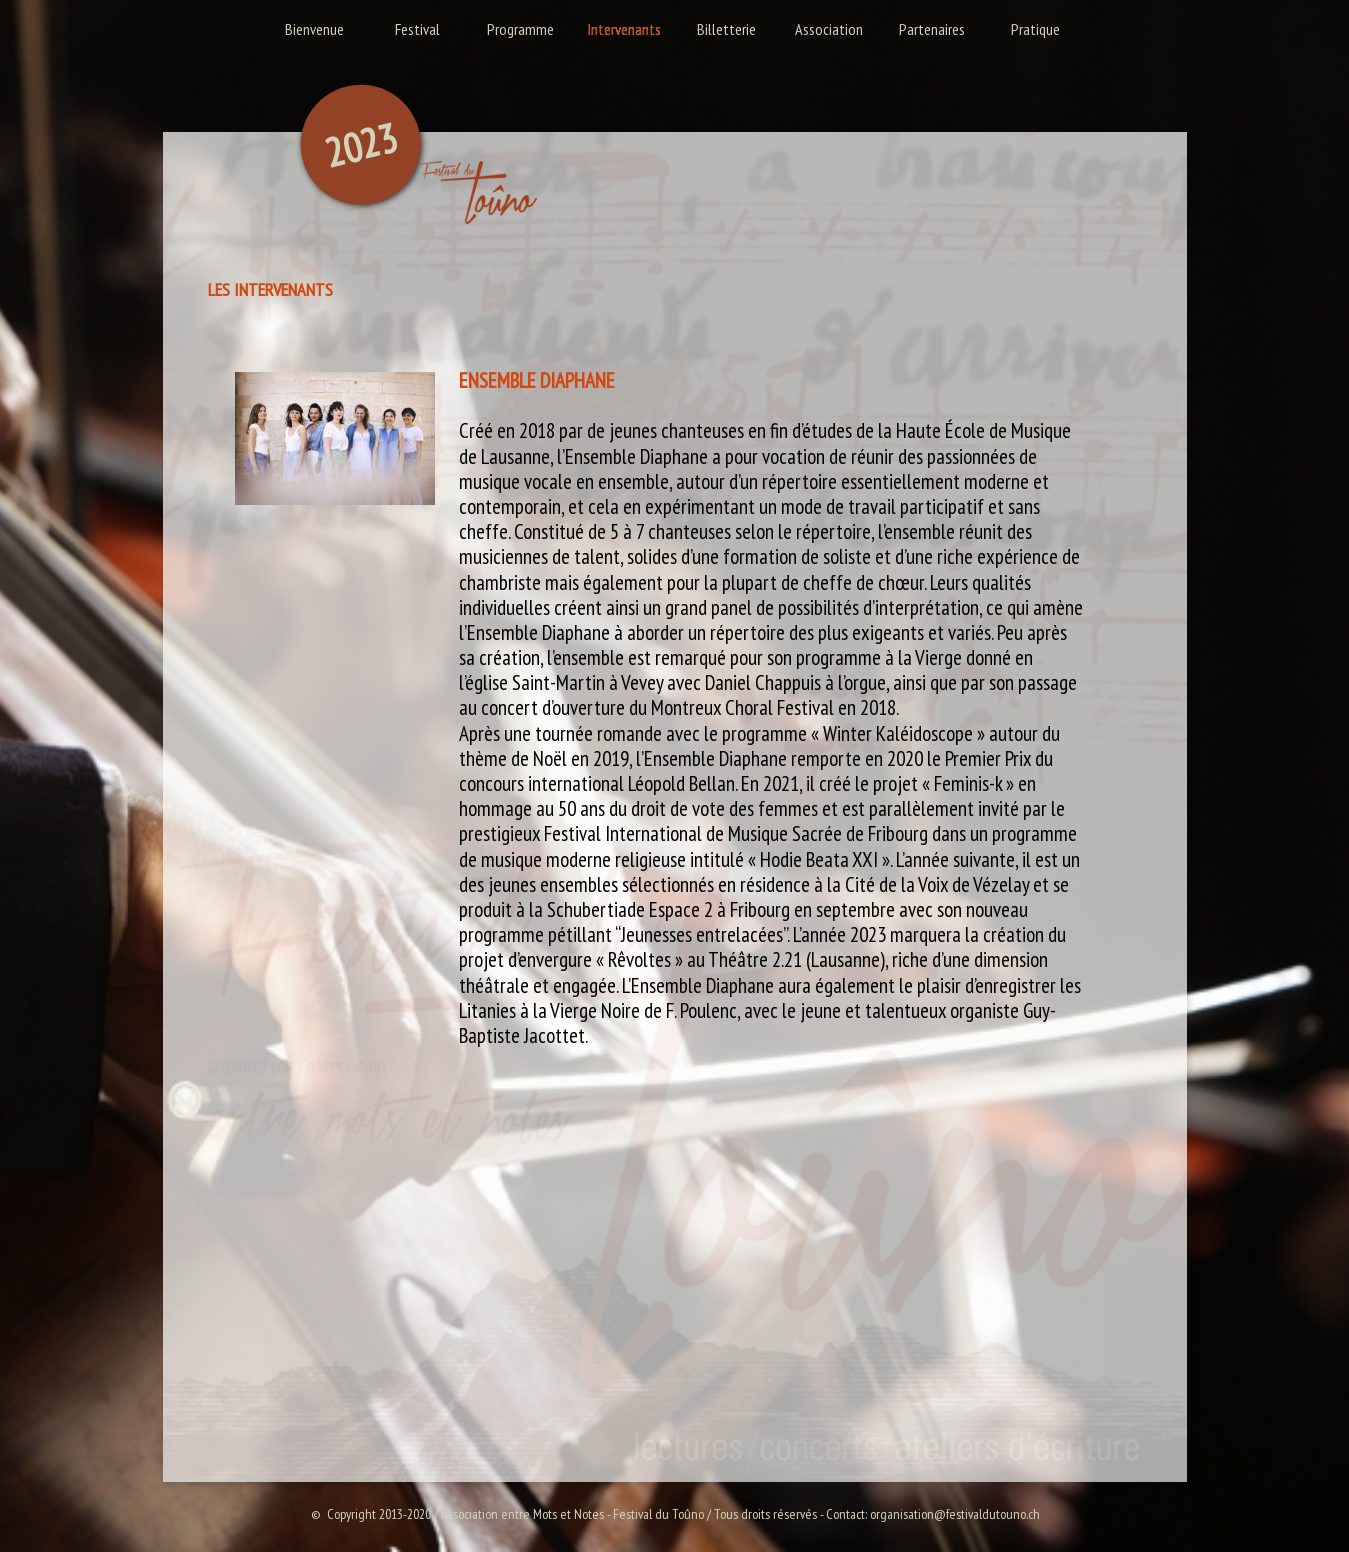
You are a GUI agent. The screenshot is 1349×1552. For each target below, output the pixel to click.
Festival (417, 29)
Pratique (1035, 29)
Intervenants (624, 29)
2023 (360, 145)
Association (829, 29)
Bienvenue (314, 29)
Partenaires (932, 29)
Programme (520, 29)
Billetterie (726, 29)
